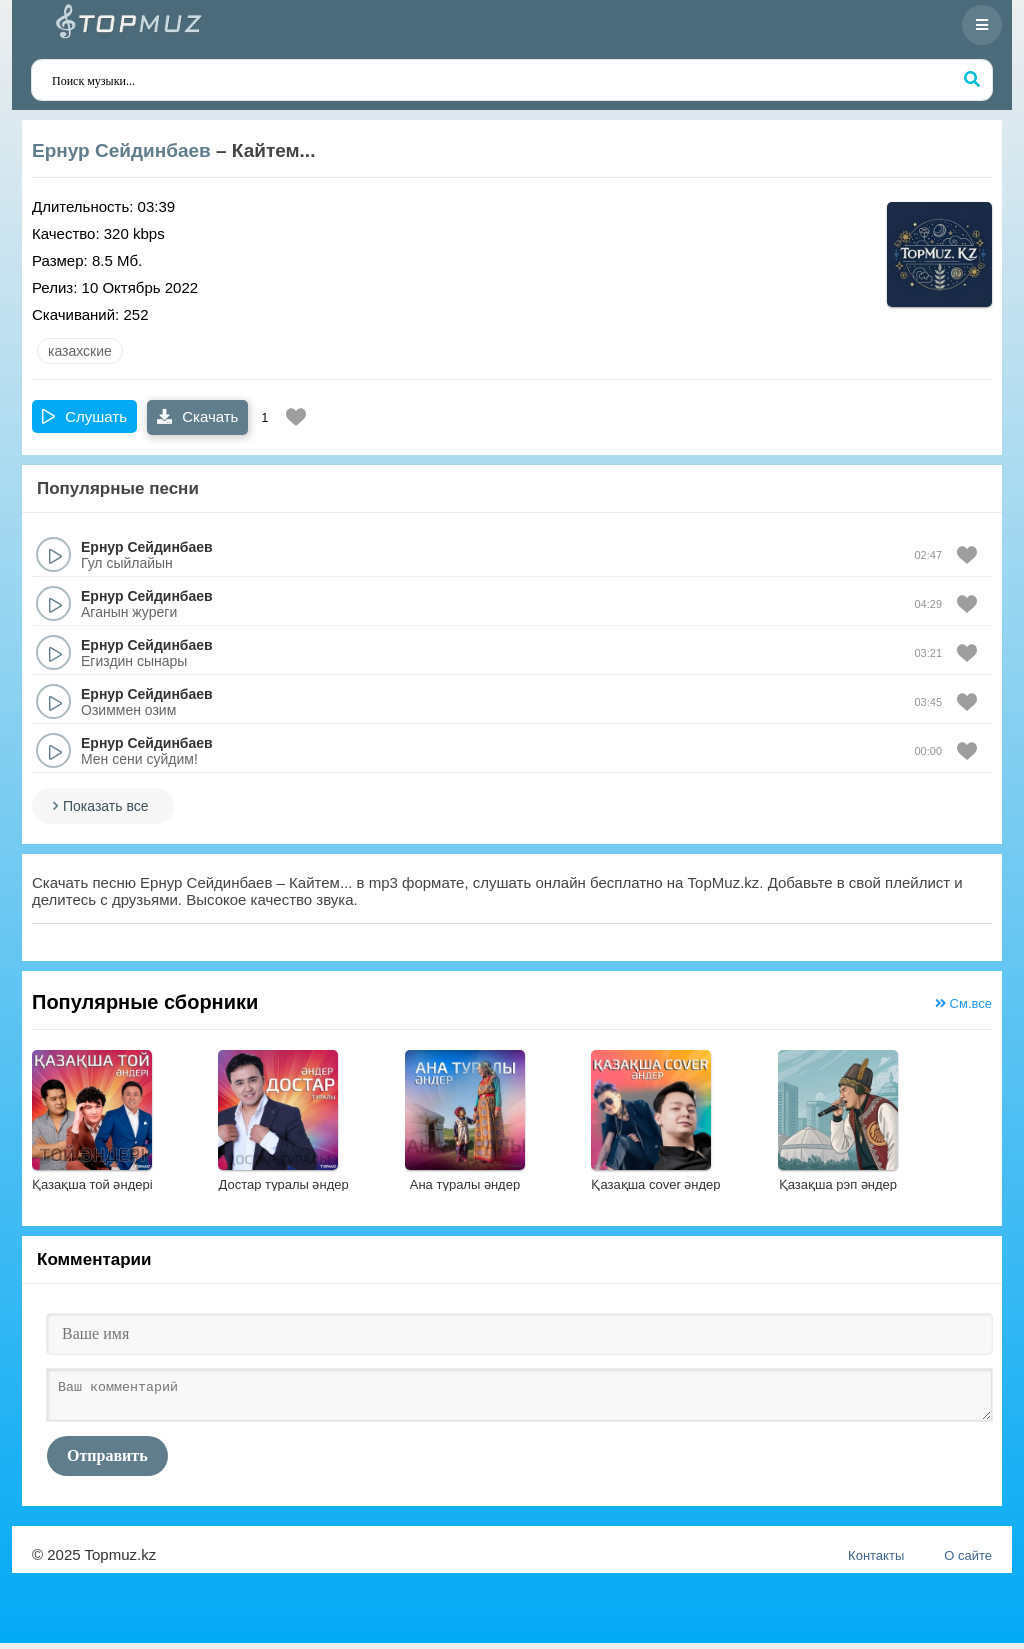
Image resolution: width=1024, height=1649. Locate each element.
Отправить (107, 1461)
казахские (80, 351)
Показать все (105, 806)
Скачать (197, 416)
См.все (963, 1003)
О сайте (968, 1561)
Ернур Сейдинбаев (121, 150)
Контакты (876, 1561)
